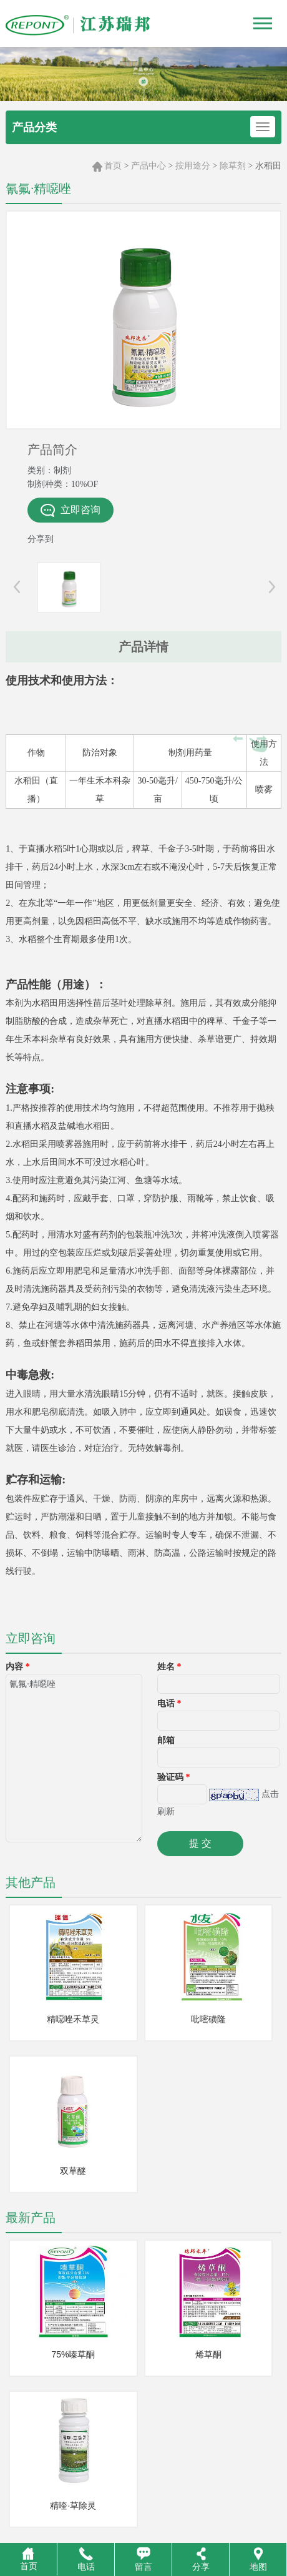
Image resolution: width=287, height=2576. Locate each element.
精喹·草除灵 (73, 2505)
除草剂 (233, 165)
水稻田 (268, 165)
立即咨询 (70, 510)
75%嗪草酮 (73, 2354)
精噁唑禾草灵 (73, 2019)
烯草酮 (208, 2354)
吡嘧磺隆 (208, 2019)
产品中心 (148, 165)
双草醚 (73, 2171)
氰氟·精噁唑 (74, 1758)
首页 (113, 165)
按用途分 (192, 165)
